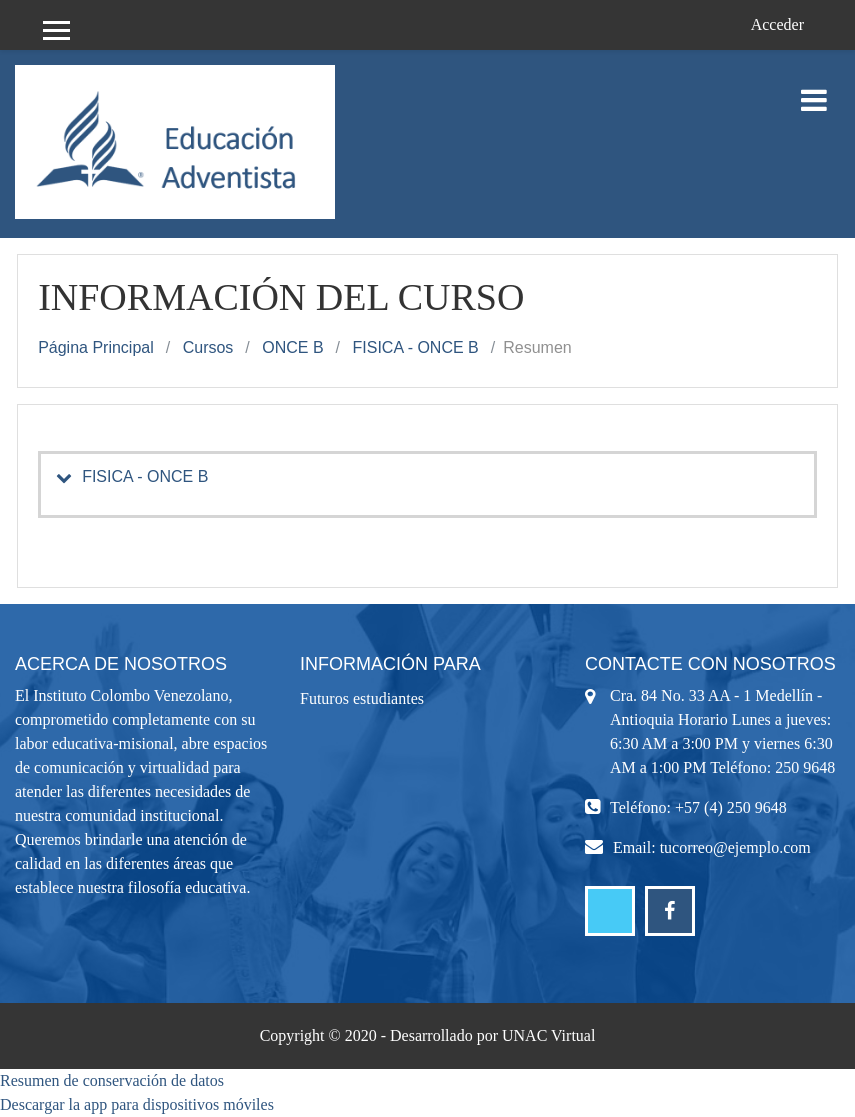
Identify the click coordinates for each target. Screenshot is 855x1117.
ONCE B (292, 347)
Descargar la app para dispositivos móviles (137, 1104)
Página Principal (96, 347)
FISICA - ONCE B (416, 347)
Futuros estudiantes (362, 698)
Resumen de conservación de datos (112, 1080)
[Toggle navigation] (814, 89)
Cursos (208, 347)
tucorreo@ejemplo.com (735, 847)
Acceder (777, 24)
